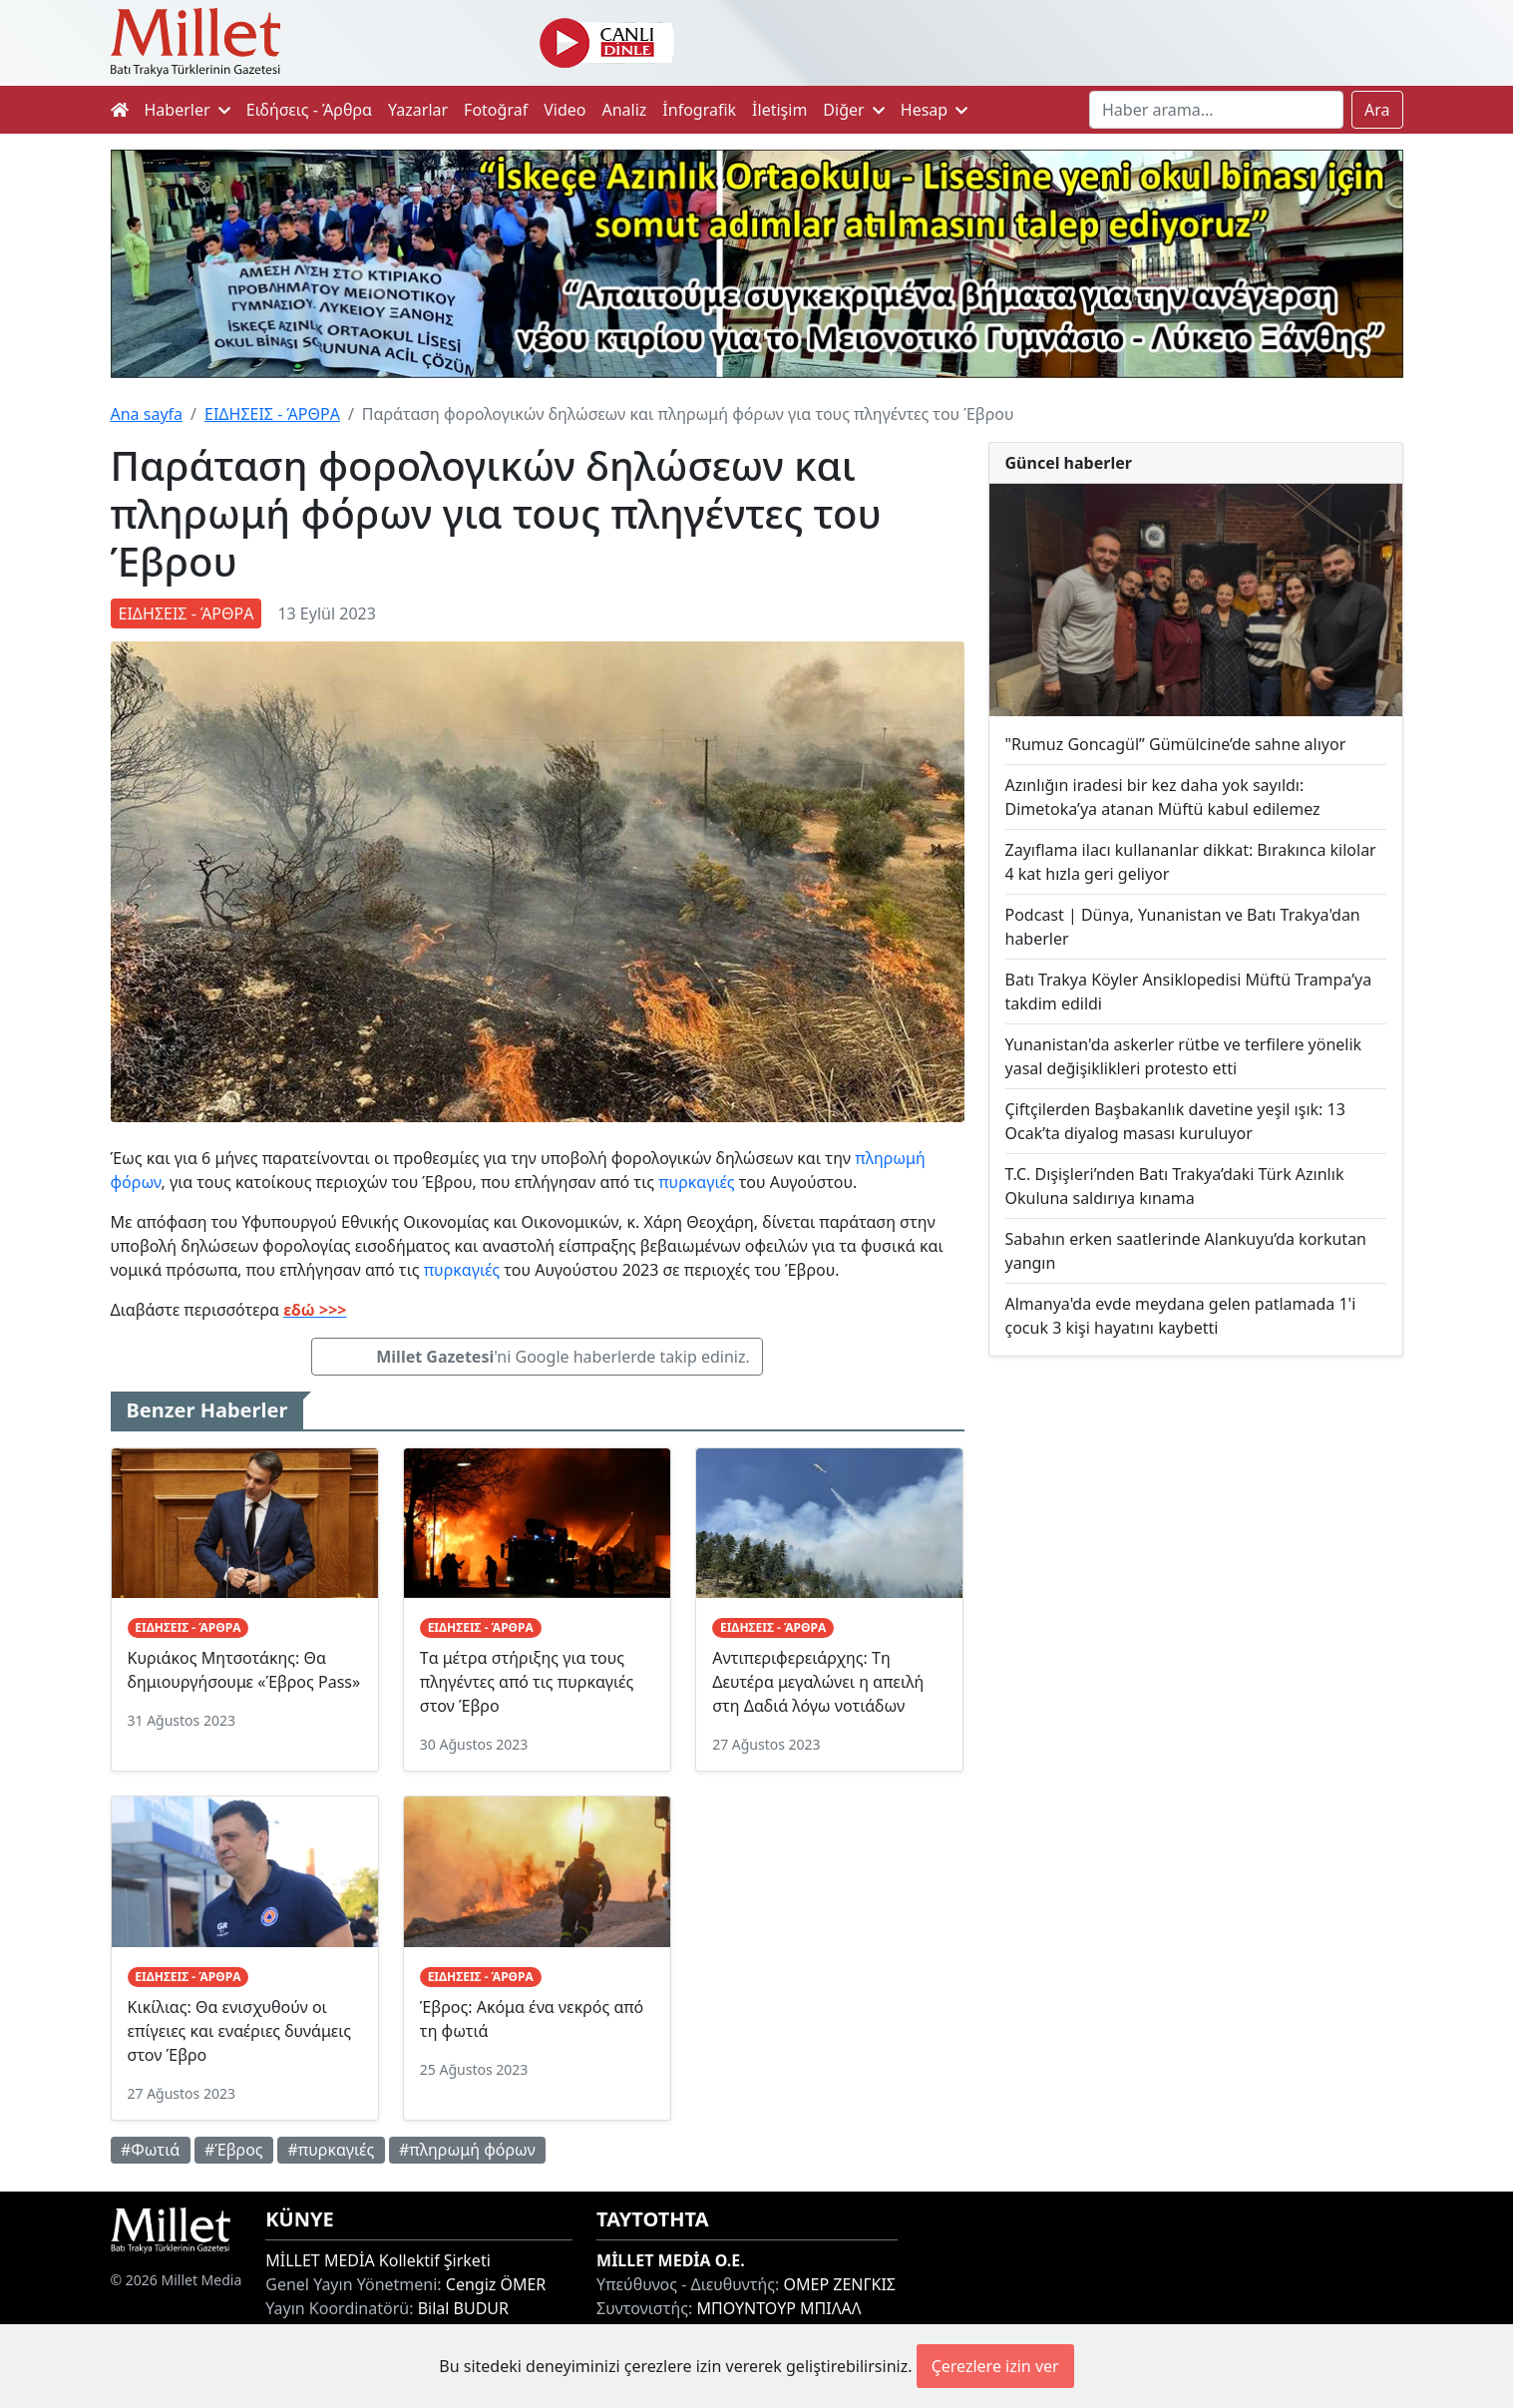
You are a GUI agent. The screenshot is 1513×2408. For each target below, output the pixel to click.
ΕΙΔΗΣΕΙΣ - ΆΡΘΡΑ (272, 414)
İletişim (779, 110)
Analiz (623, 110)
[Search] (1216, 110)
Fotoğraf (496, 110)
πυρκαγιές (696, 1182)
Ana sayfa (147, 414)
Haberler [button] (187, 110)
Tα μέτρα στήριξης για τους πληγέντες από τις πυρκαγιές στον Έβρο (526, 1682)
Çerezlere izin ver (995, 2366)
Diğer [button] (853, 110)
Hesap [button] (934, 110)
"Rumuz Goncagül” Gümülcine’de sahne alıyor (1175, 744)
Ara (1377, 110)
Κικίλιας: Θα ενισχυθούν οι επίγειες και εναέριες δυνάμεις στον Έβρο (239, 2031)
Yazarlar (418, 110)
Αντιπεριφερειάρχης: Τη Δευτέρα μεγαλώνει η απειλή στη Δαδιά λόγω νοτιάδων (818, 1682)
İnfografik (699, 110)
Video (564, 110)
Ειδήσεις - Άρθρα (309, 110)
